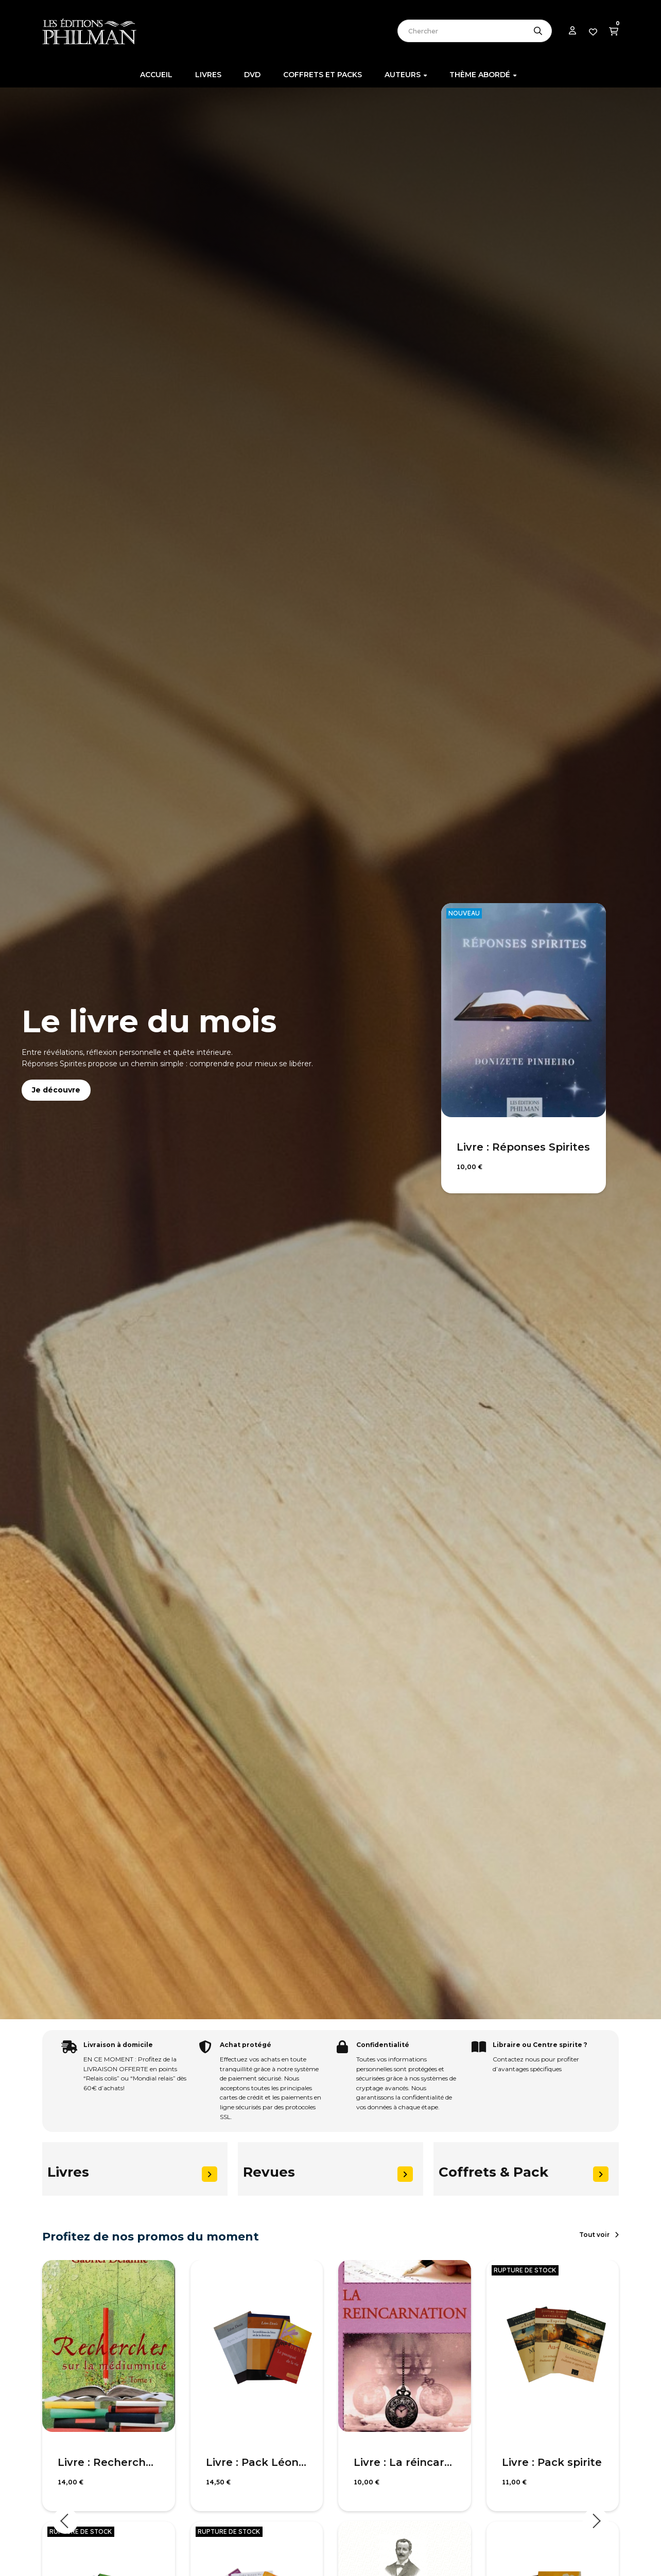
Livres (68, 2172)
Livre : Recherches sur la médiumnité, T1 (109, 2462)
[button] (599, 2235)
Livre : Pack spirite (552, 2462)
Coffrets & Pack (493, 2172)
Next (595, 2521)
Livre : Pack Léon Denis (257, 2462)
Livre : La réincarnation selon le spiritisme (405, 2462)
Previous (65, 2521)
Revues (269, 2172)
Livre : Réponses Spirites (523, 1147)
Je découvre (56, 1090)
